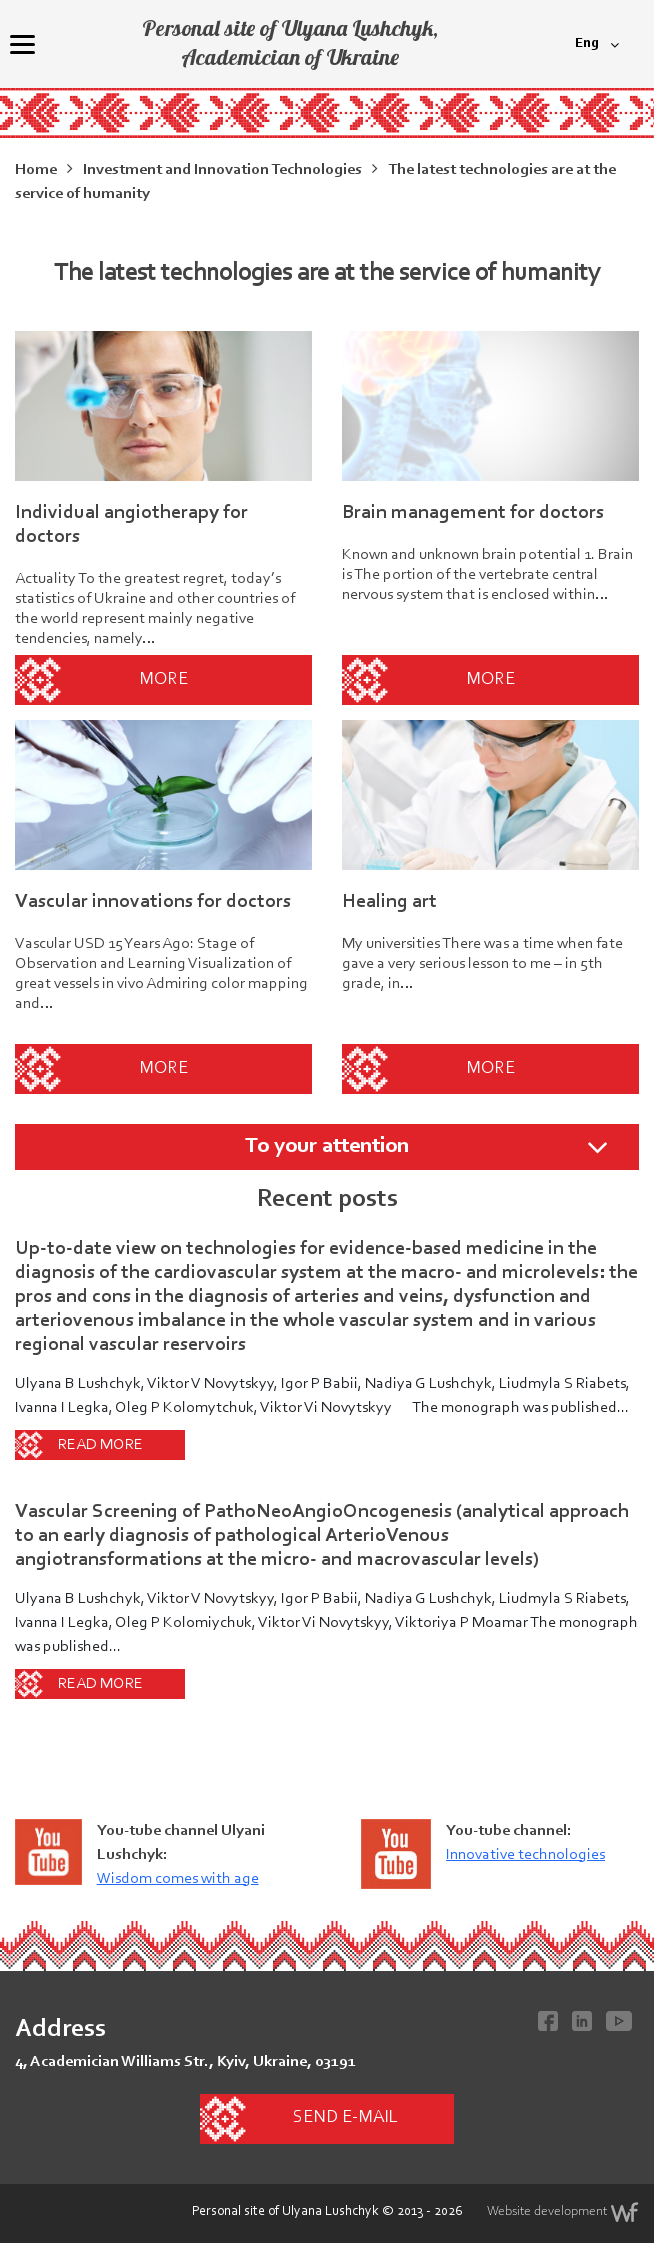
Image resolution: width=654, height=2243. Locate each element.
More (163, 680)
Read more (100, 1445)
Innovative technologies (525, 1855)
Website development (563, 2212)
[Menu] (22, 44)
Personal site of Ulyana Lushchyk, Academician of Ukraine (290, 42)
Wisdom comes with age (178, 1879)
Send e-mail (345, 2118)
